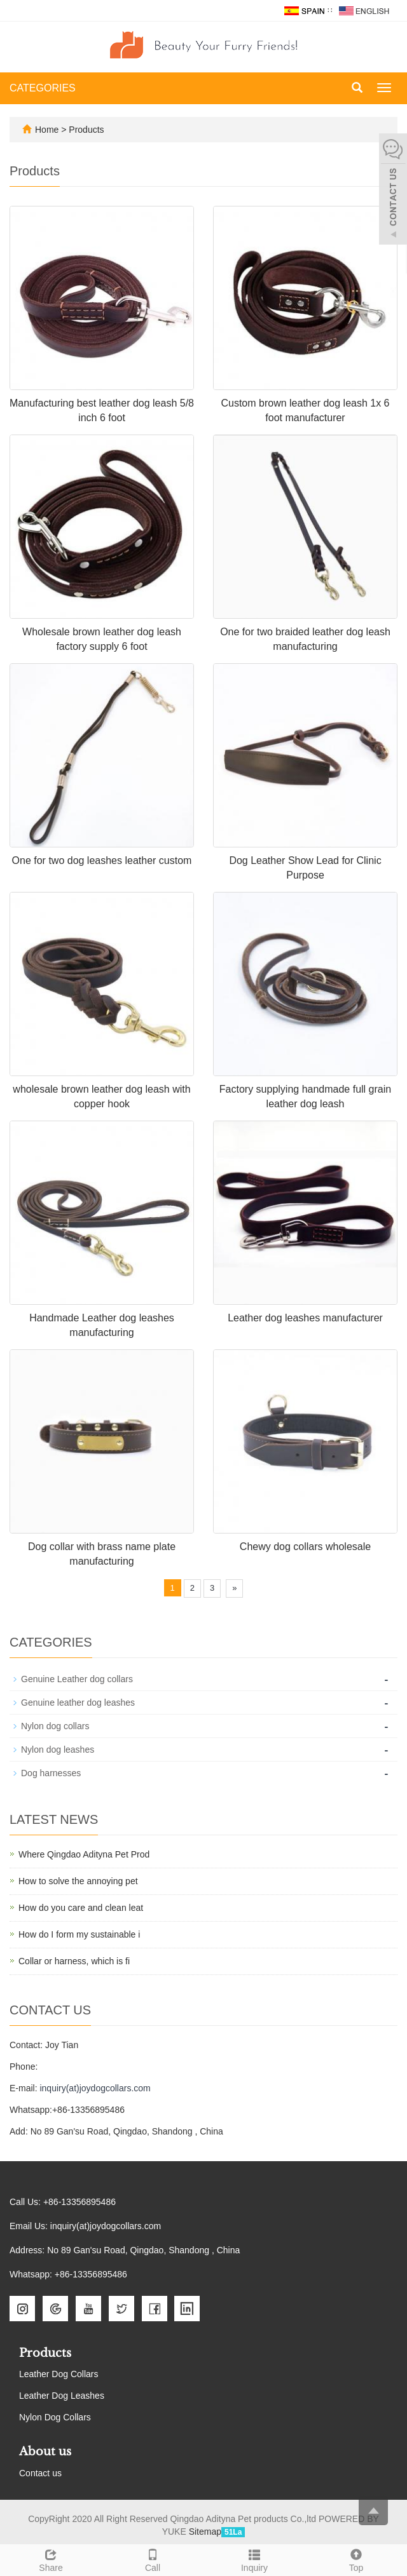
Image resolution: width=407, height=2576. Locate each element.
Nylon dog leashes (57, 1749)
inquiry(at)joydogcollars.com (94, 2088)
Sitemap (205, 2531)
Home (47, 130)
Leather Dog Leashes (61, 2396)
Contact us (40, 2473)
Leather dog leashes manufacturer (305, 1317)
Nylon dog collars (55, 1726)
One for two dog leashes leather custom (102, 860)
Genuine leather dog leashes (78, 1702)
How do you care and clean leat (80, 1908)
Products (86, 130)
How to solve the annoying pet (78, 1881)
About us (45, 2451)
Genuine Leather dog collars (77, 1679)
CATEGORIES (43, 88)
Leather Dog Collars (59, 2374)
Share (51, 2559)
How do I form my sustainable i (79, 1934)
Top (356, 2559)
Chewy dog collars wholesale (305, 1546)
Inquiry (254, 2559)
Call (153, 2559)
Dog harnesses (51, 1773)
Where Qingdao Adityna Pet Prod (83, 1854)
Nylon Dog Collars (55, 2417)
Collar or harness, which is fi (74, 1961)
